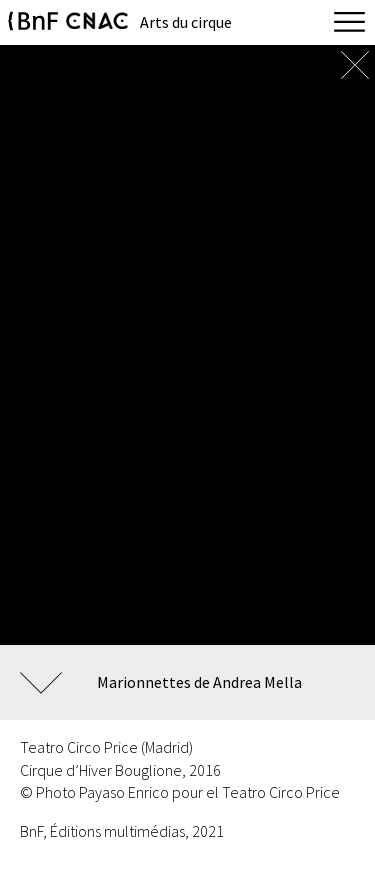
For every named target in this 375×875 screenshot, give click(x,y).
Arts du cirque (186, 22)
